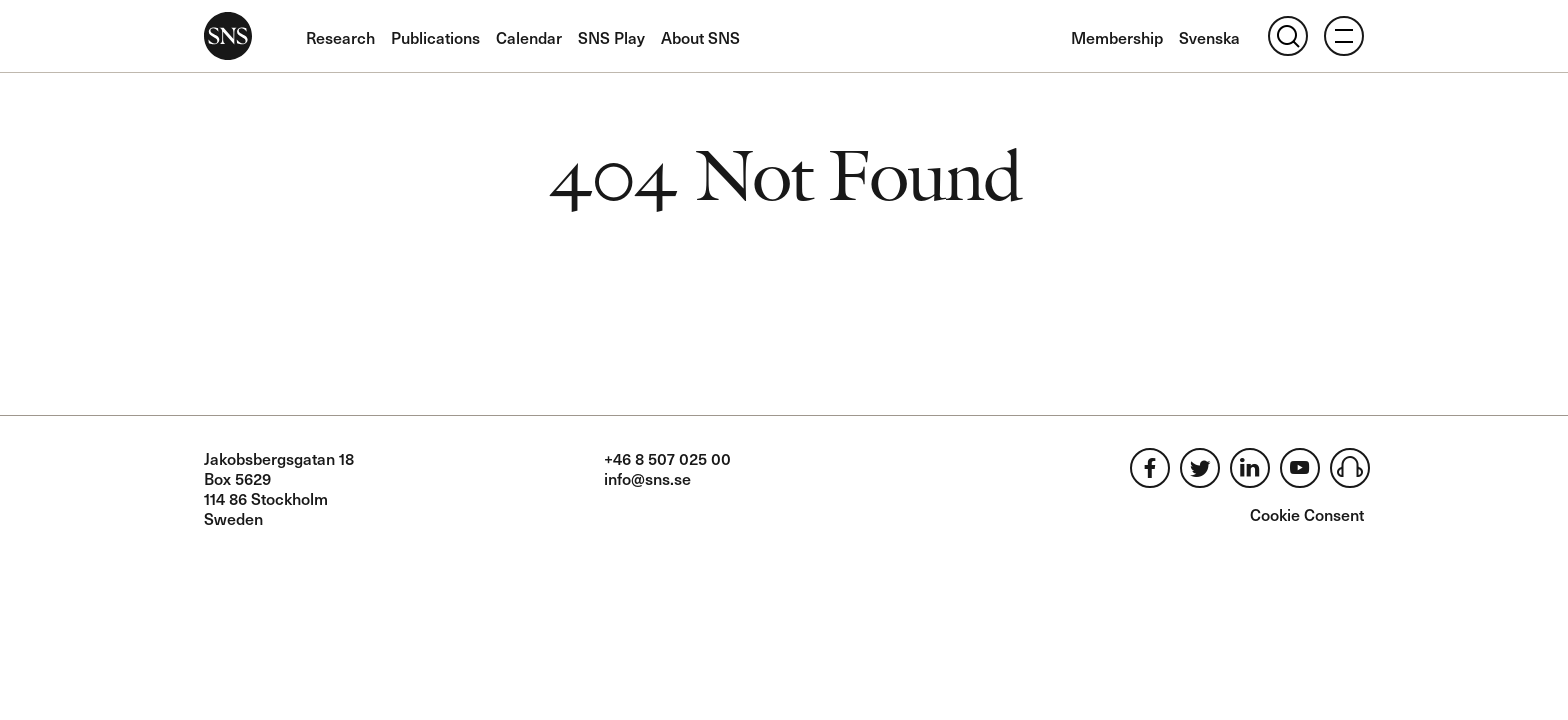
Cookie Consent (1307, 514)
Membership (1117, 37)
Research (340, 37)
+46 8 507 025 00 (667, 458)
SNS (228, 36)
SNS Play (611, 37)
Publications (435, 37)
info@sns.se (647, 478)
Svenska (1209, 37)
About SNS (700, 37)
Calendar (529, 37)
